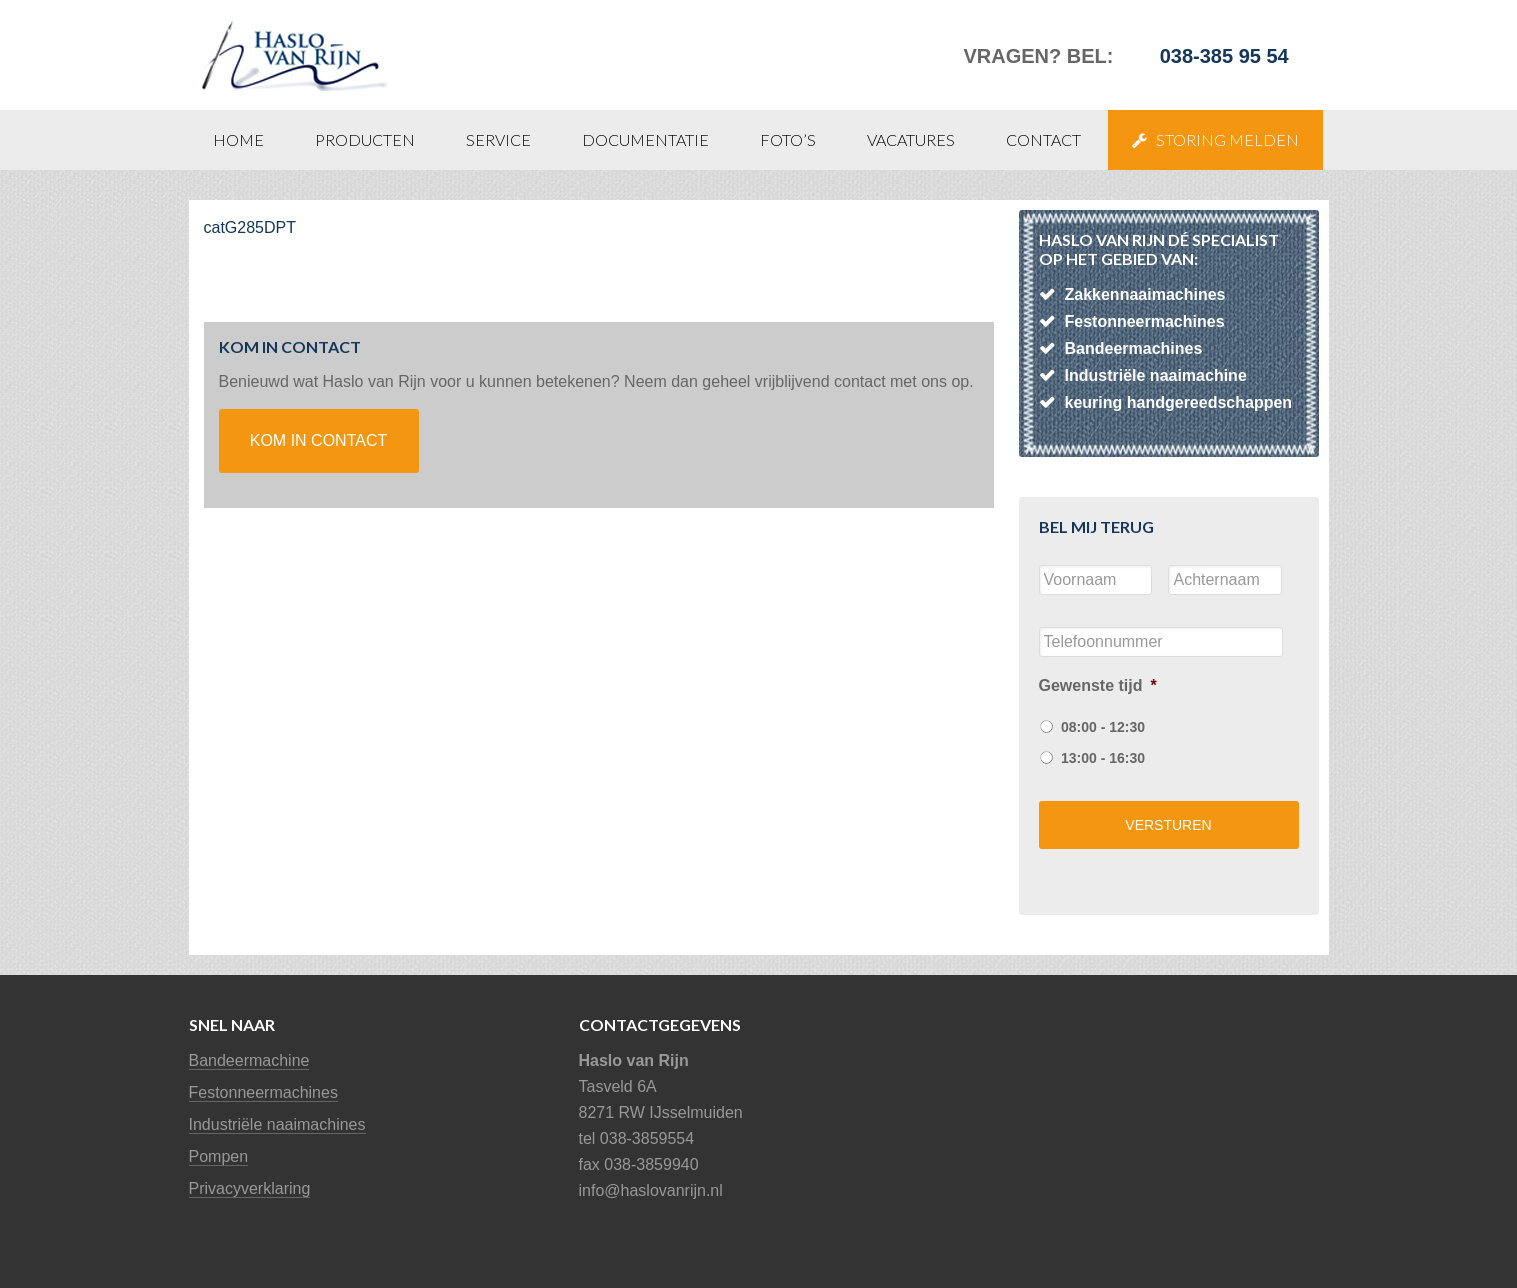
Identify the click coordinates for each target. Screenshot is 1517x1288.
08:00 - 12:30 (1103, 727)
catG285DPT (250, 227)
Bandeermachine (249, 1060)
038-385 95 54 (1224, 56)
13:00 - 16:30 (1103, 758)
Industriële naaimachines (277, 1124)
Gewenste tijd (1098, 685)
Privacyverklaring (250, 1188)
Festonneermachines (263, 1092)
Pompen (219, 1156)
